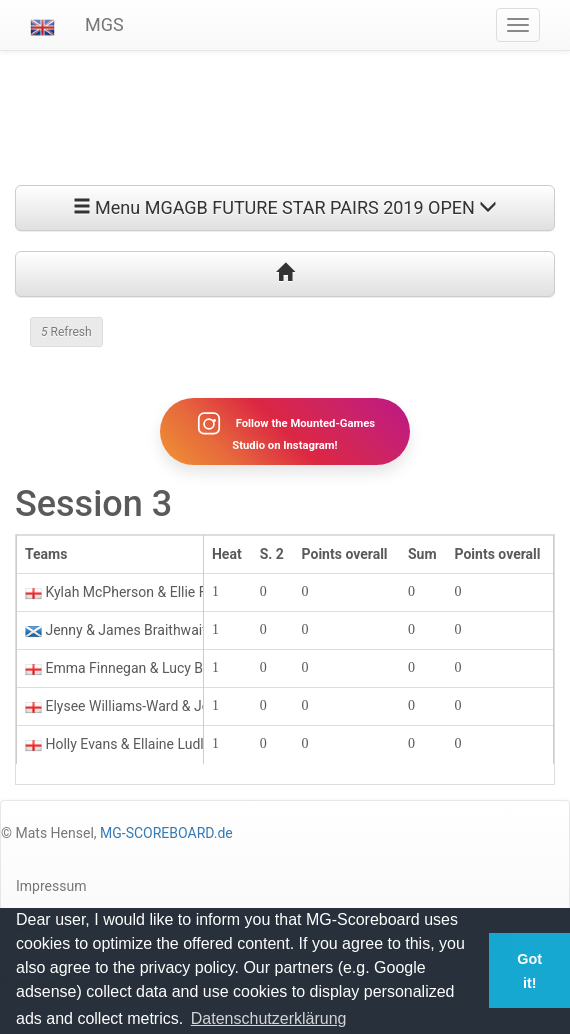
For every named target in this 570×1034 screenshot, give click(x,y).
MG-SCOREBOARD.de (166, 833)
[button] (42, 25)
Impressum (51, 886)
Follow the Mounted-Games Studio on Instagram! (285, 431)
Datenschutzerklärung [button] (269, 1018)
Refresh (66, 332)
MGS (104, 24)
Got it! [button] (529, 971)
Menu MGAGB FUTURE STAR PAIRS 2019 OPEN (285, 207)
